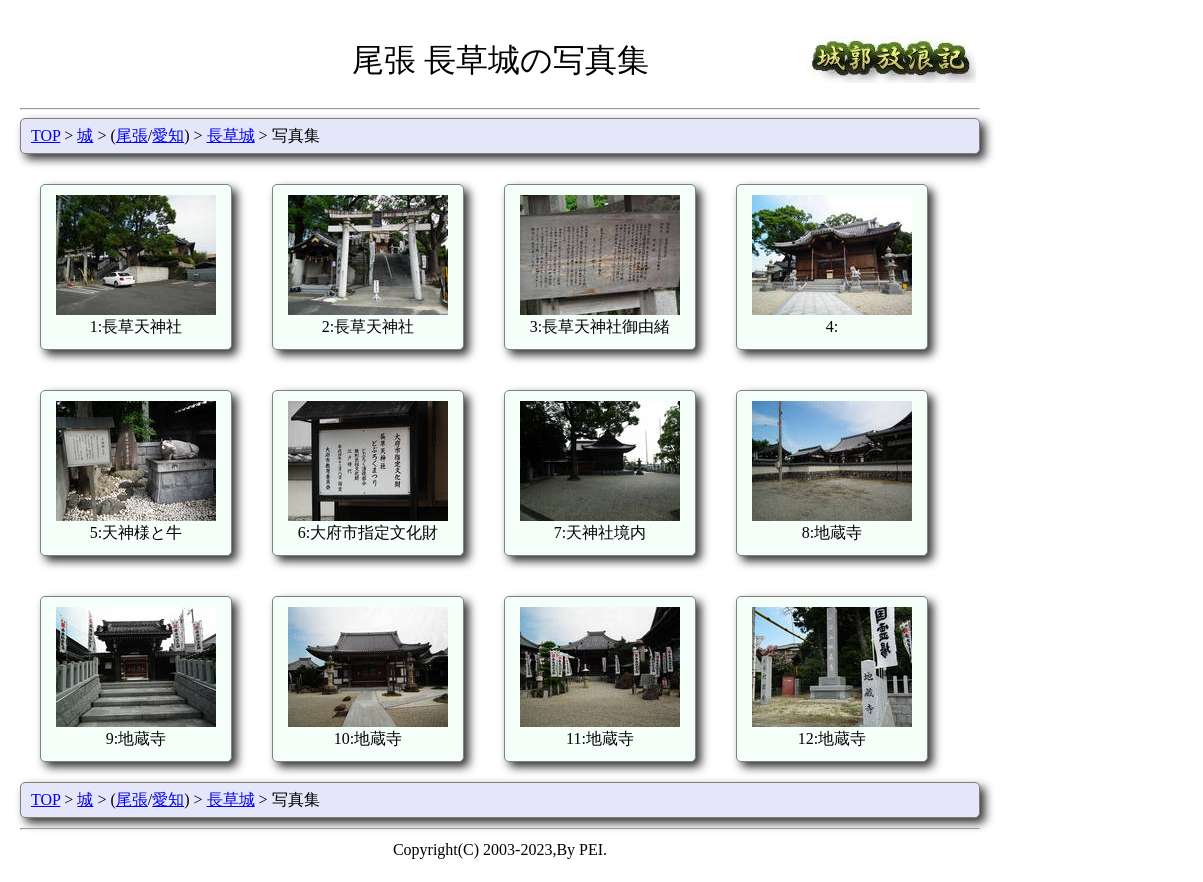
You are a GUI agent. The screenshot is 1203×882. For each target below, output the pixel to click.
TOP (45, 135)
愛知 (168, 135)
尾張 (132, 135)
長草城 (231, 135)
